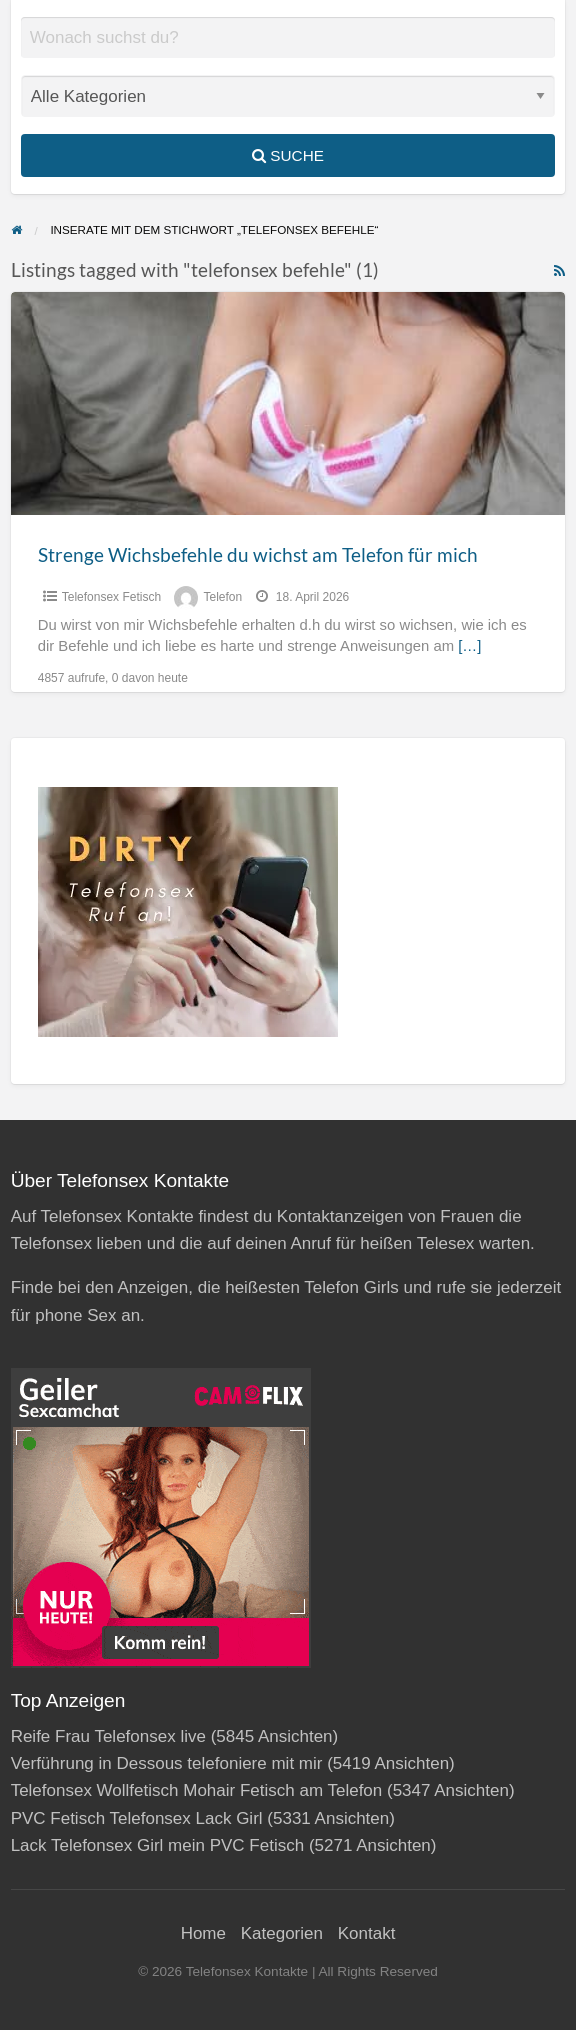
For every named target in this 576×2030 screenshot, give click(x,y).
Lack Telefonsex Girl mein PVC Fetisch (158, 1845)
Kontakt (367, 1933)
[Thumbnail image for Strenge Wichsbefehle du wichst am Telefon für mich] (288, 403)
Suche (288, 155)
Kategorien (282, 1933)
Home (203, 1933)
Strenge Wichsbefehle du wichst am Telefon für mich (258, 554)
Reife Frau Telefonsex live (108, 1736)
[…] (469, 646)
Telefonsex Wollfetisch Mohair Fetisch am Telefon (197, 1790)
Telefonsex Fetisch (111, 597)
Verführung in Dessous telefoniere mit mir (167, 1763)
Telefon (222, 597)
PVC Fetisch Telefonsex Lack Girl (137, 1818)
